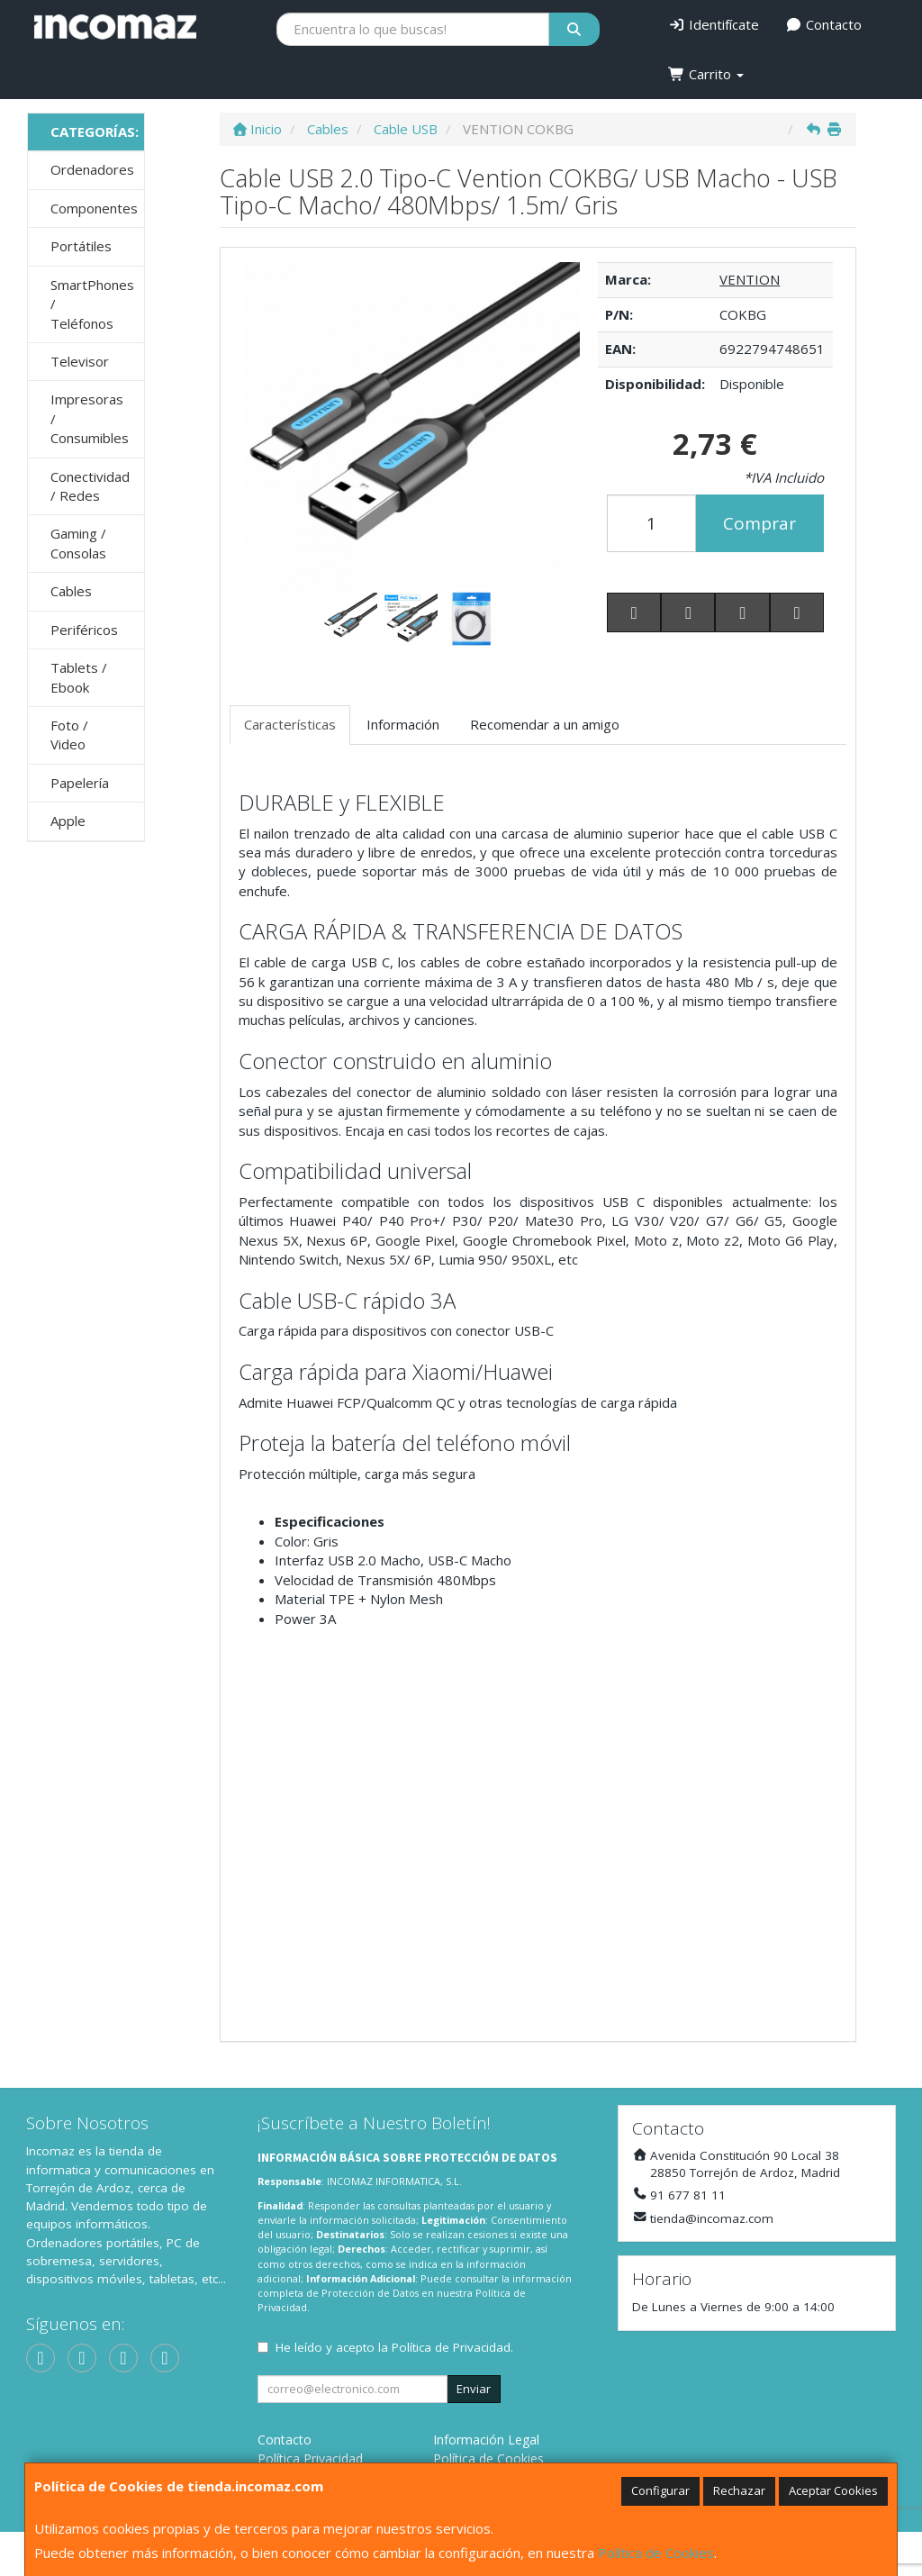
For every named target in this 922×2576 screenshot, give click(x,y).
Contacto (824, 24)
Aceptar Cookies (833, 2490)
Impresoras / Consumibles (89, 418)
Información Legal (486, 2439)
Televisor (79, 361)
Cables (71, 591)
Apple (68, 821)
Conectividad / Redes (90, 485)
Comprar (759, 523)
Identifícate (713, 24)
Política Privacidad (310, 2458)
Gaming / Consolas (78, 542)
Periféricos (84, 630)
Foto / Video (69, 734)
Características (290, 724)
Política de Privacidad (451, 2347)
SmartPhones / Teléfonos (92, 304)
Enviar (473, 2389)
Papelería (79, 783)
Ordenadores (92, 169)
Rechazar (739, 2490)
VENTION (749, 279)
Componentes (94, 208)
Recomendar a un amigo (544, 724)
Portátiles (81, 246)
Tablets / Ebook (78, 676)
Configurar (660, 2490)
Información (402, 724)
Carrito (706, 74)
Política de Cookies (656, 2553)
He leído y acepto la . (394, 2347)
